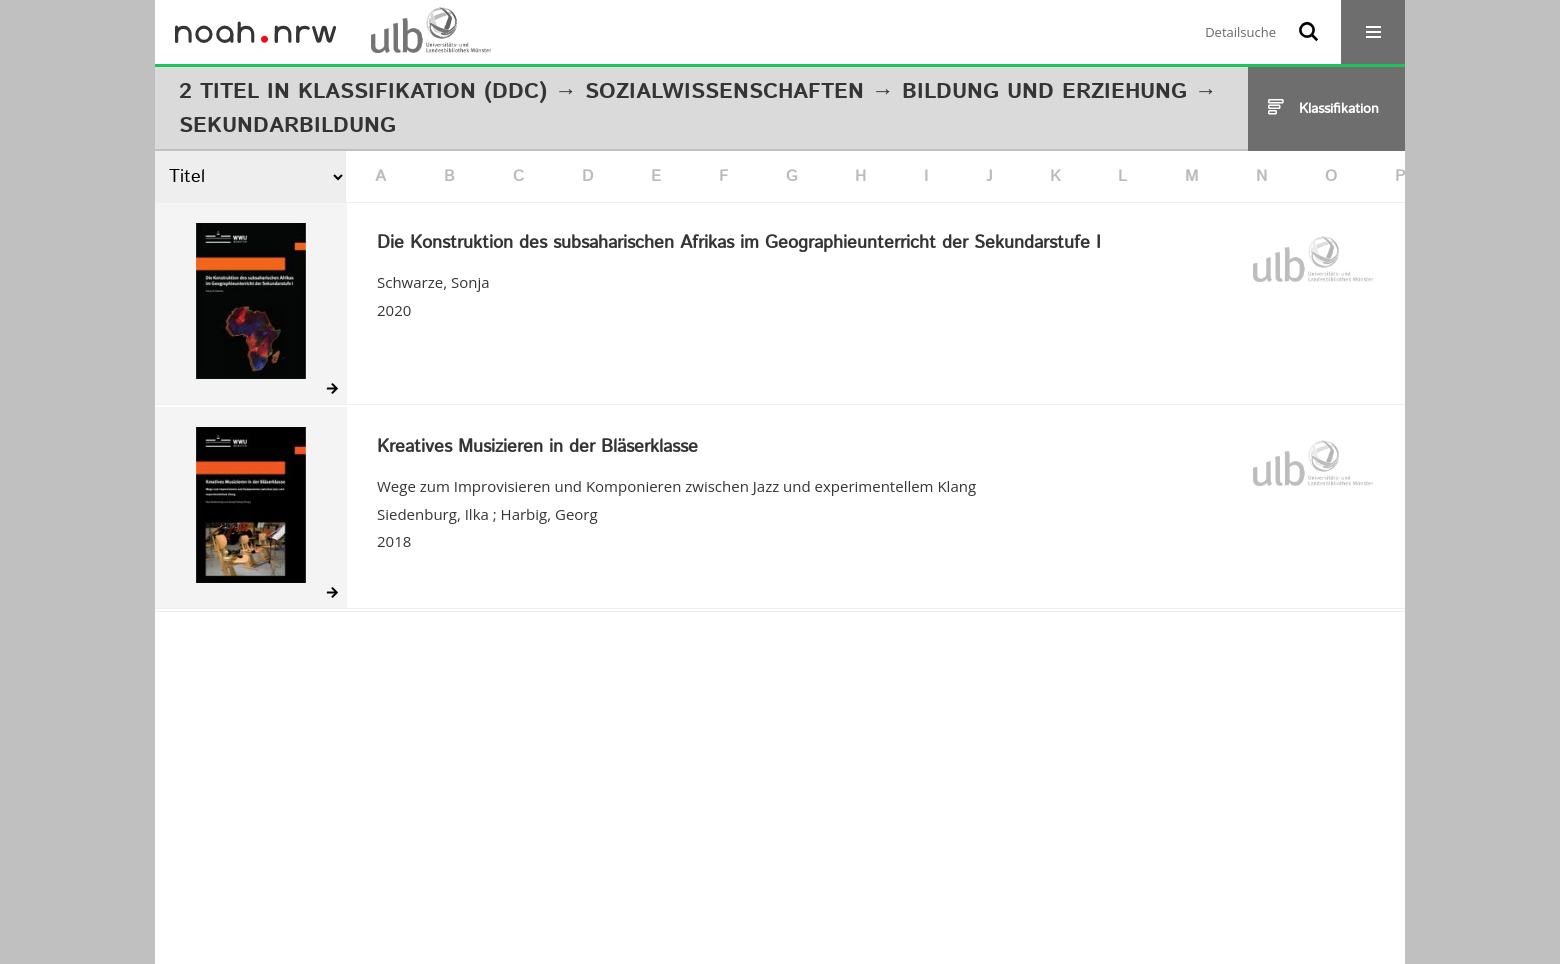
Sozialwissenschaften (724, 92)
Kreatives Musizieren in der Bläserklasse (537, 448)
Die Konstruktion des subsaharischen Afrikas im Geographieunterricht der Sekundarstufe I (739, 244)
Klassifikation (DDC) (422, 92)
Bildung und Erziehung (1044, 92)
